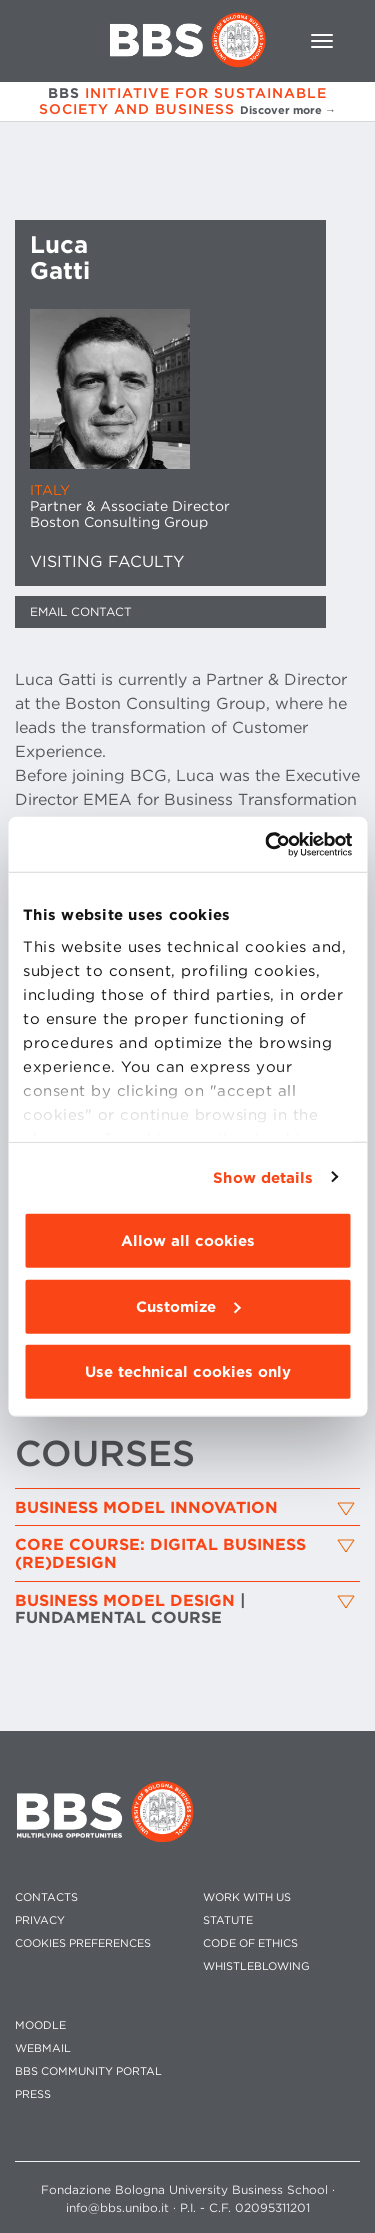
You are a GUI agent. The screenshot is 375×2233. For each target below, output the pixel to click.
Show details (263, 1177)
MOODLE (40, 2025)
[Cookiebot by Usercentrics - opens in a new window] (267, 844)
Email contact (81, 611)
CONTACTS (46, 1897)
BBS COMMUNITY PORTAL (88, 2071)
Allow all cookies (188, 1241)
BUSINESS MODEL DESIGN (130, 1609)
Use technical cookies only (188, 1372)
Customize (188, 1306)
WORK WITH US (247, 1897)
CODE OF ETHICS (250, 1943)
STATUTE (228, 1920)
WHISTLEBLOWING (256, 1966)
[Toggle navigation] (322, 41)
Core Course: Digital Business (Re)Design (160, 1553)
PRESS (33, 2094)
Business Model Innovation (146, 1508)
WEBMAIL (43, 2048)
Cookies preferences (83, 1943)
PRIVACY (40, 1920)
